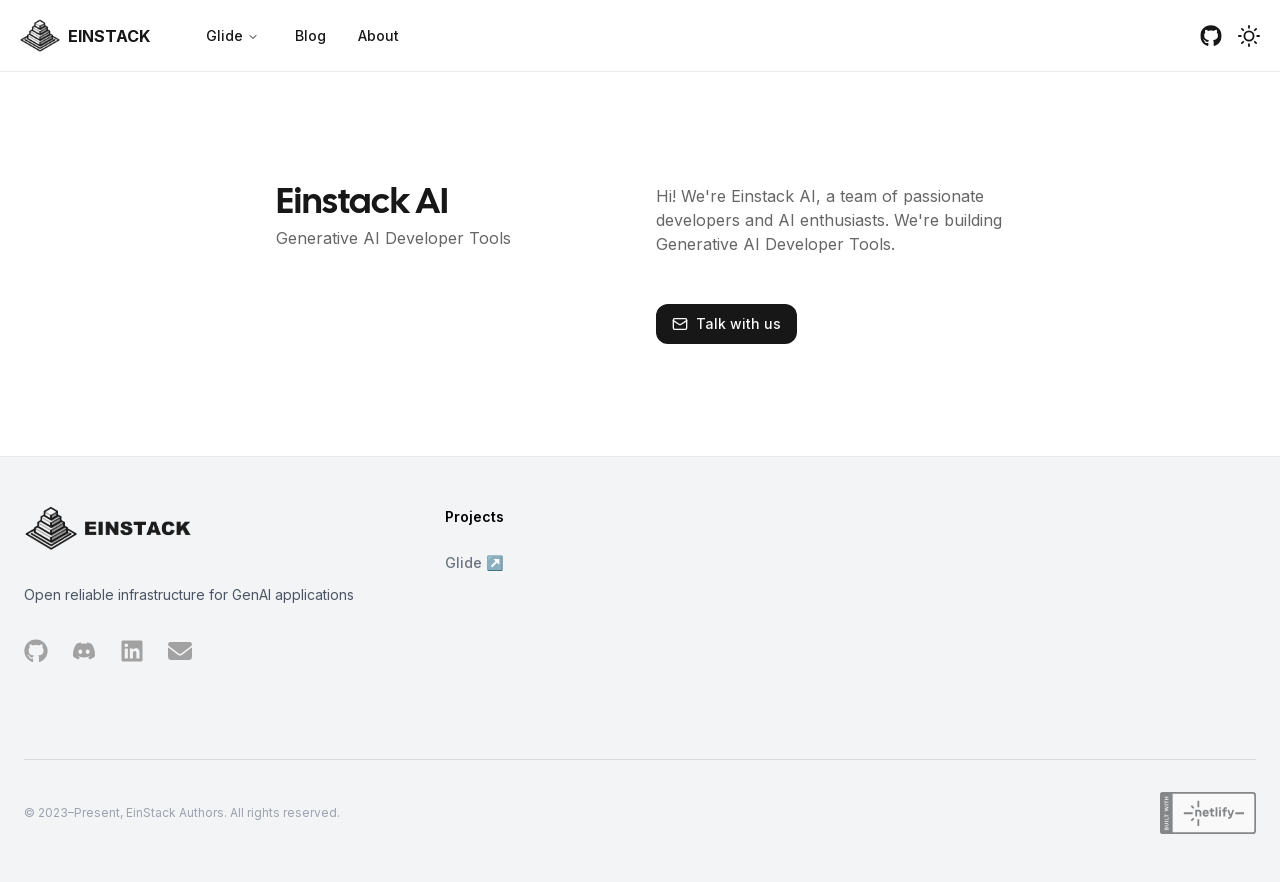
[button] (1249, 36)
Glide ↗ (474, 562)
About (378, 35)
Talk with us (738, 323)
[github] (1211, 36)
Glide (232, 35)
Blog (310, 35)
